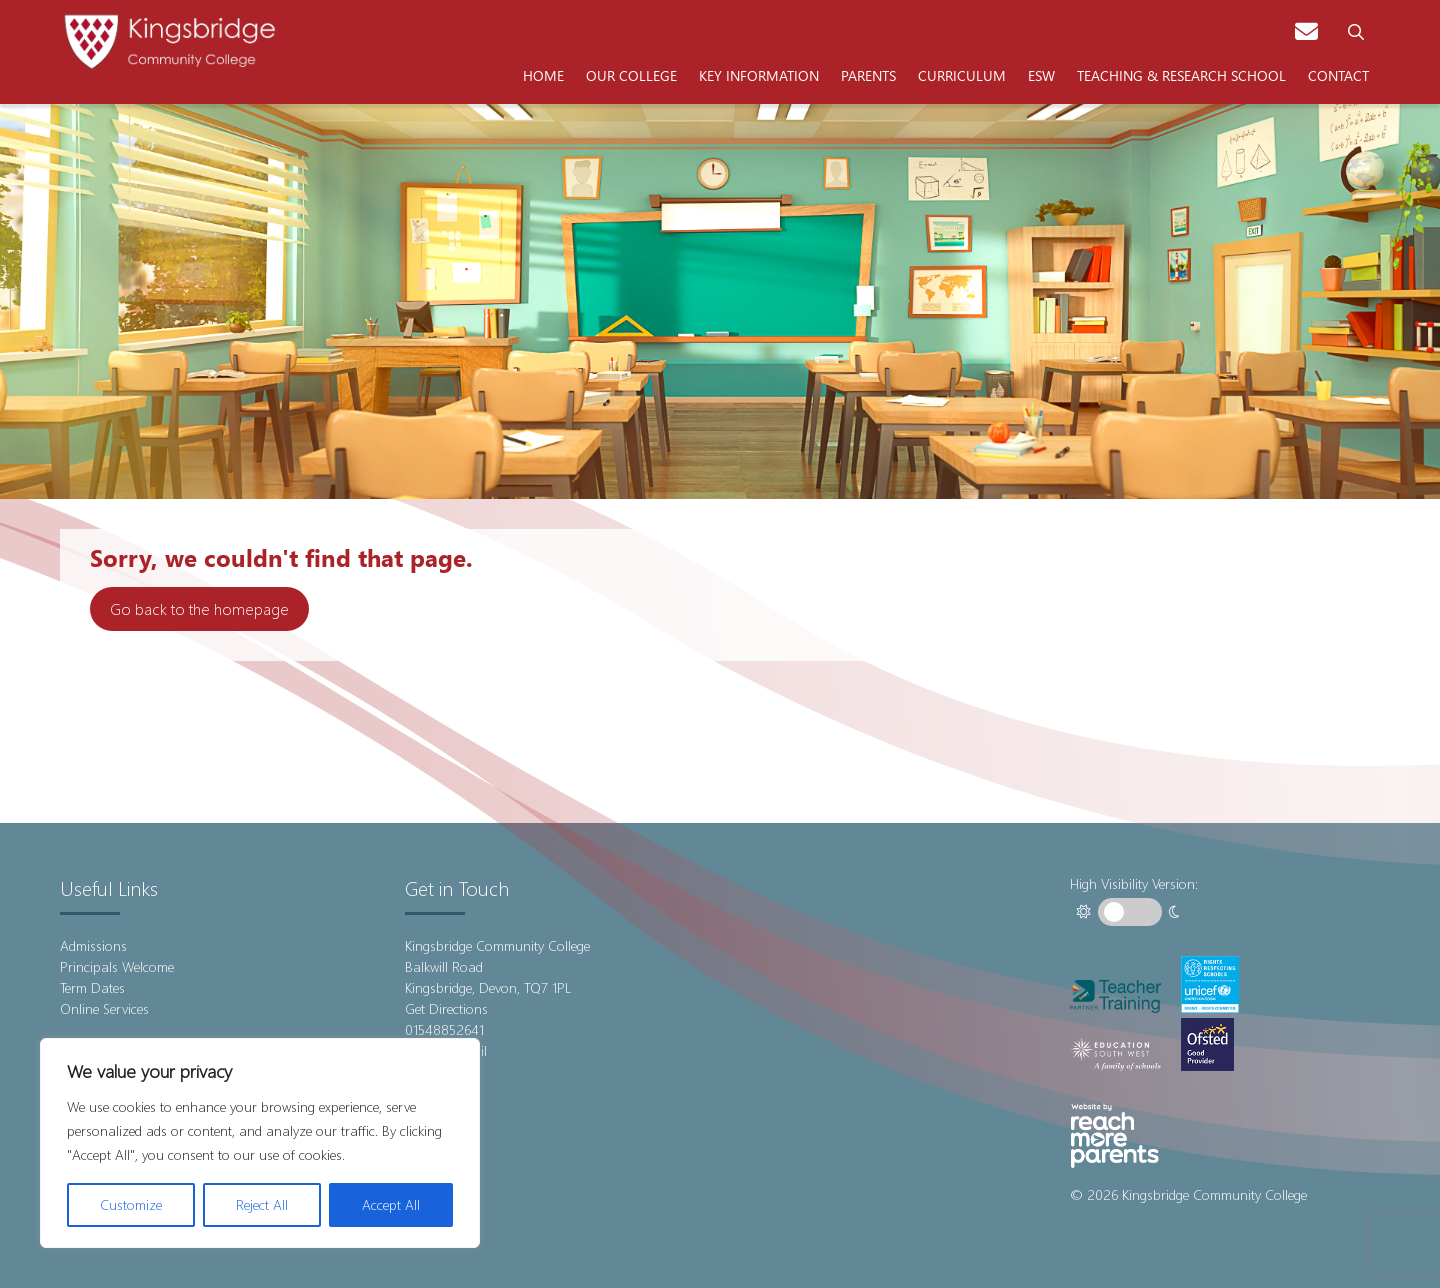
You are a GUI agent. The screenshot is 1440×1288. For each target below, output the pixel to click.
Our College (631, 75)
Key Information (759, 75)
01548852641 (444, 1029)
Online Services (104, 1008)
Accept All (391, 1204)
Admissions (93, 945)
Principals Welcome (117, 966)
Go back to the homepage (199, 608)
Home (543, 75)
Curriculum (962, 75)
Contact (1338, 75)
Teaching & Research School (1181, 75)
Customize (131, 1204)
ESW (1041, 75)
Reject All (262, 1204)
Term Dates (92, 987)
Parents (868, 75)
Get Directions (446, 1008)
